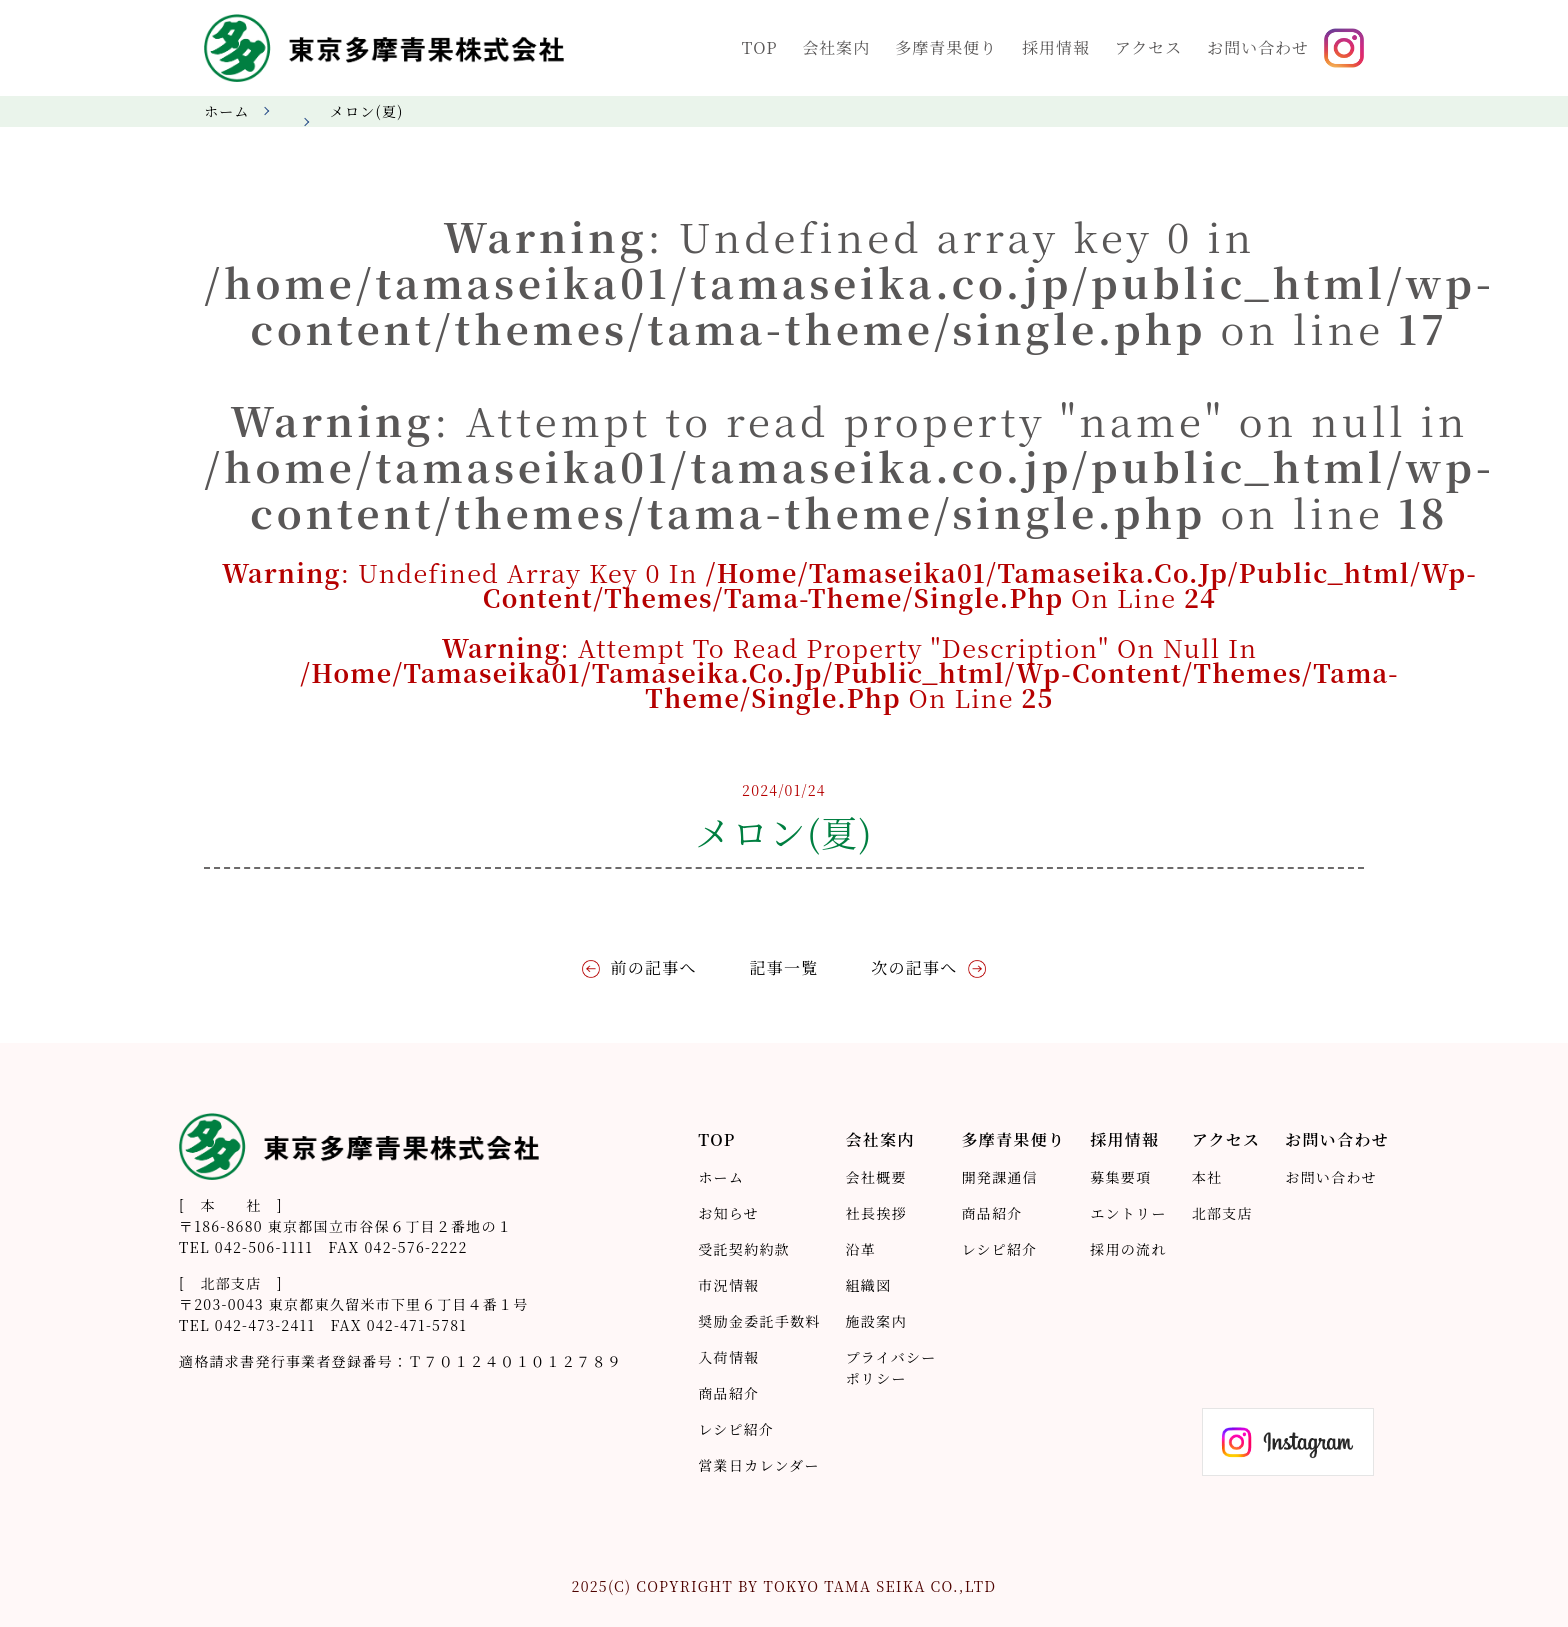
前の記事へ (656, 967)
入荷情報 (728, 1357)
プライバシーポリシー (891, 1367)
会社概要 (876, 1177)
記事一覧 (783, 967)
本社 (1207, 1177)
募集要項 (1120, 1177)
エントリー (1128, 1213)
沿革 (861, 1249)
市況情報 (728, 1285)
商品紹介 (728, 1393)
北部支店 (1222, 1213)
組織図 (869, 1285)
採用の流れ (1128, 1249)
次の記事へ (912, 967)
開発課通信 (1000, 1177)
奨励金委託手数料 (759, 1321)
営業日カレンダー (758, 1465)
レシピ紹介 (736, 1429)
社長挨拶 (876, 1213)
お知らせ (728, 1213)
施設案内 (876, 1321)
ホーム (227, 111)
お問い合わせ (1331, 1177)
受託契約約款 (744, 1249)
